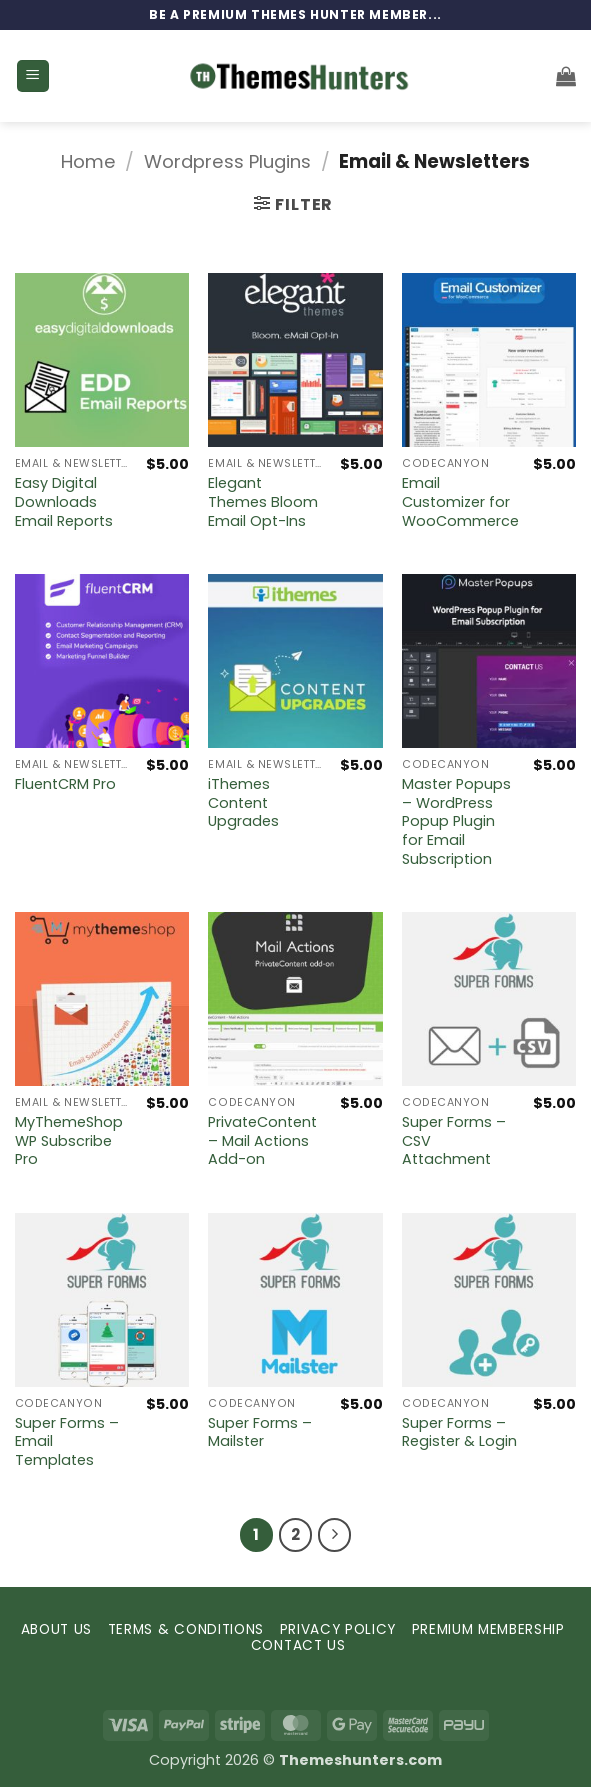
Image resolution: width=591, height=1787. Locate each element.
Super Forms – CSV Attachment (454, 1141)
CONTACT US (298, 1645)
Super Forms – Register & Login (459, 1432)
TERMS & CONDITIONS (186, 1629)
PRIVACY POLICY (338, 1629)
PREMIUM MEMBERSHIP (488, 1629)
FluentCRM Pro (65, 784)
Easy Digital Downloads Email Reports (64, 502)
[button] (33, 76)
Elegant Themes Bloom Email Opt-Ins (263, 502)
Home (88, 161)
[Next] (335, 1535)
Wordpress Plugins (227, 161)
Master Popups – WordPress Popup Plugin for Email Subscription (456, 822)
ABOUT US (56, 1629)
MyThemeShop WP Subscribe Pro (69, 1141)
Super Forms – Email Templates (67, 1442)
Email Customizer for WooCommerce (460, 502)
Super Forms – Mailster (260, 1432)
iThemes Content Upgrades (243, 803)
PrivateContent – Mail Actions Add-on (262, 1141)
